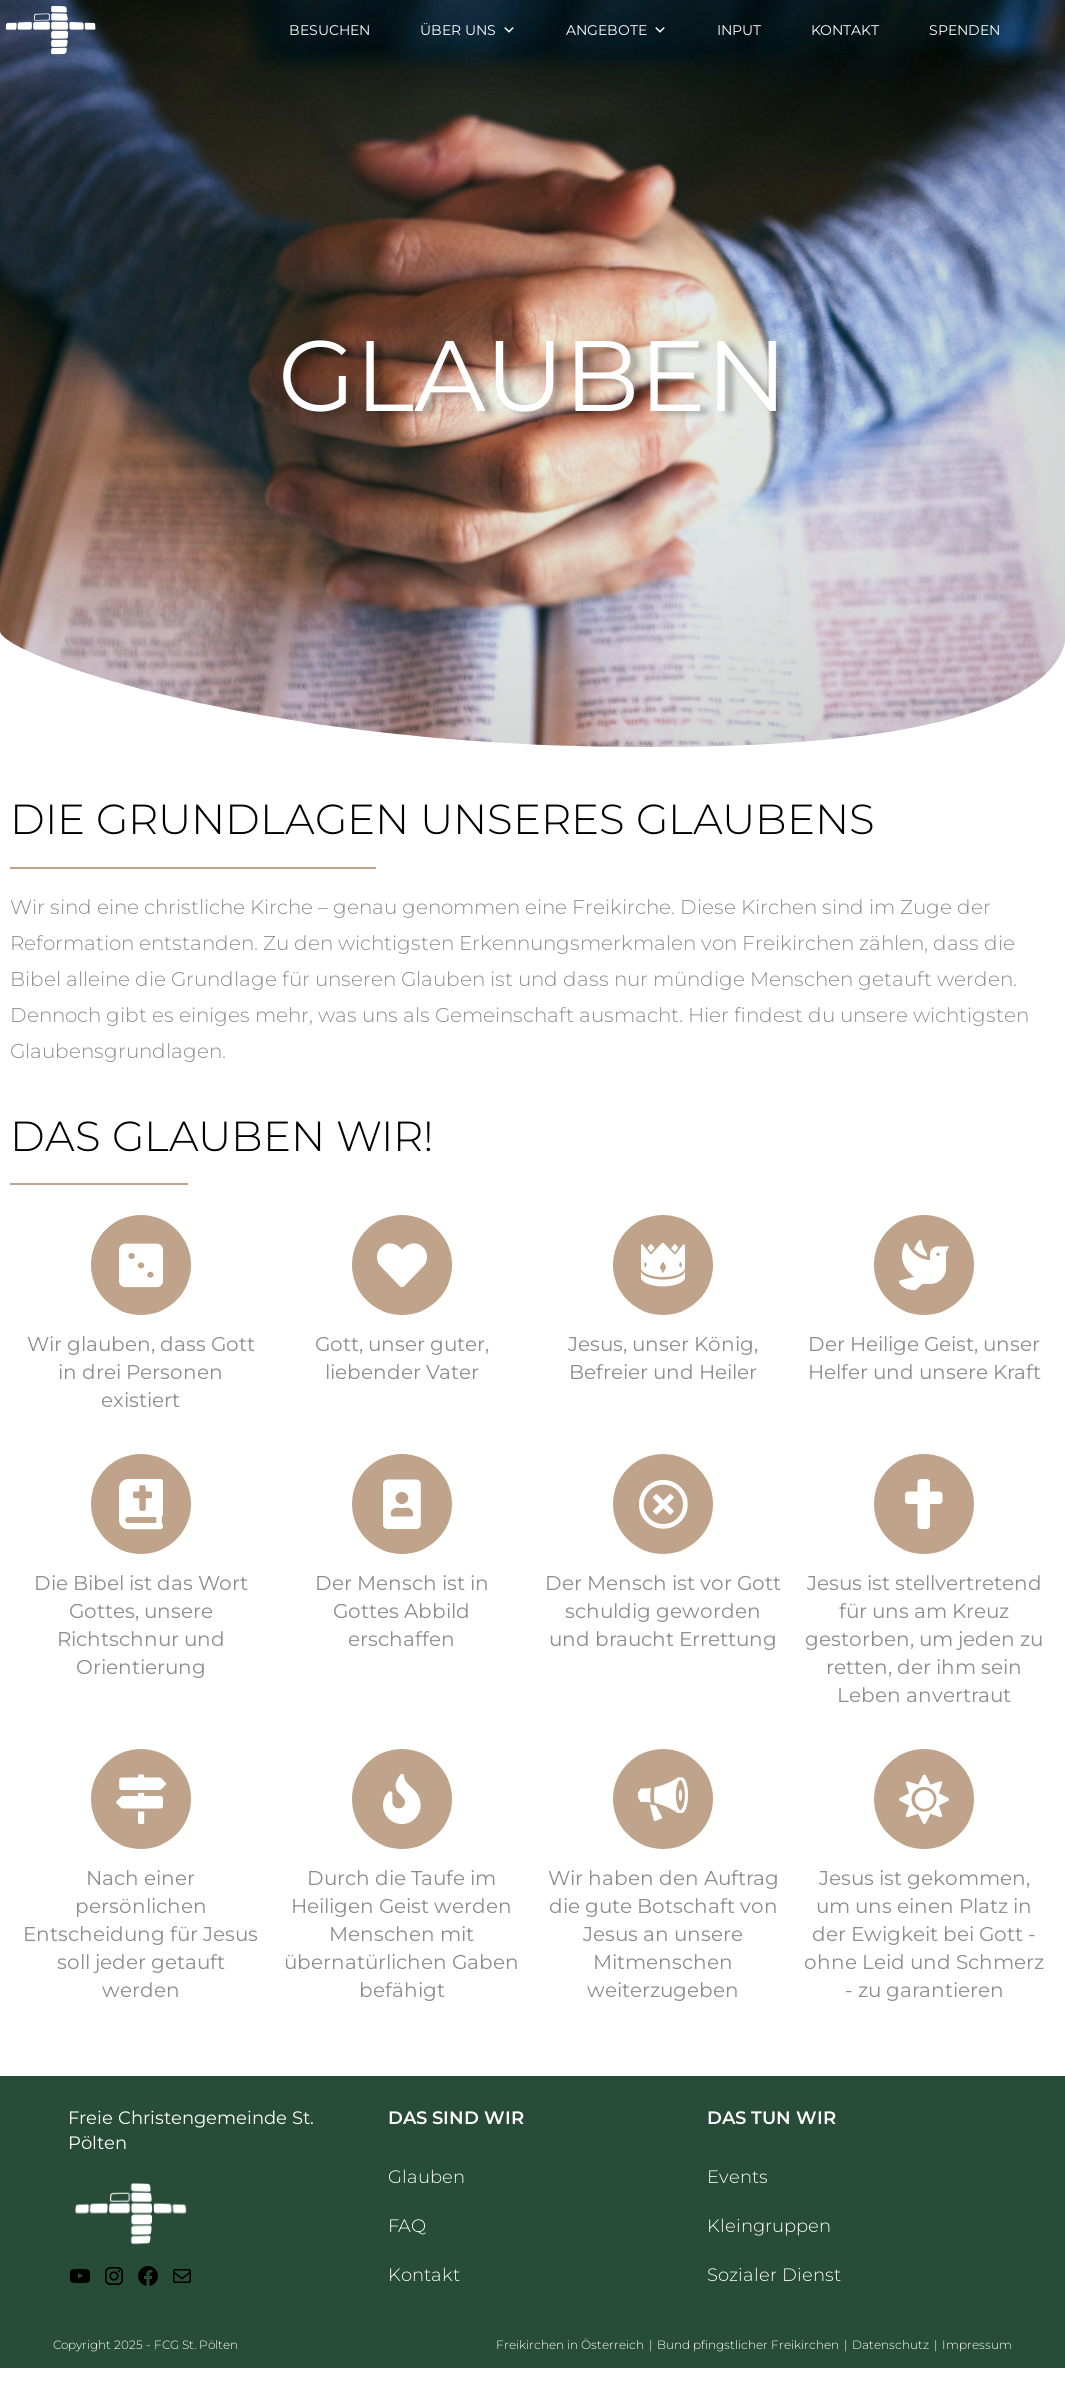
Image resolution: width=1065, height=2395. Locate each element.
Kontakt (424, 2275)
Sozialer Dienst (774, 2275)
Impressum (977, 2344)
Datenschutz (890, 2344)
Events (737, 2177)
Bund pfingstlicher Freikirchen (748, 2344)
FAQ (407, 2226)
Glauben (426, 2177)
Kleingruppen (769, 2226)
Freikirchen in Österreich (570, 2344)
